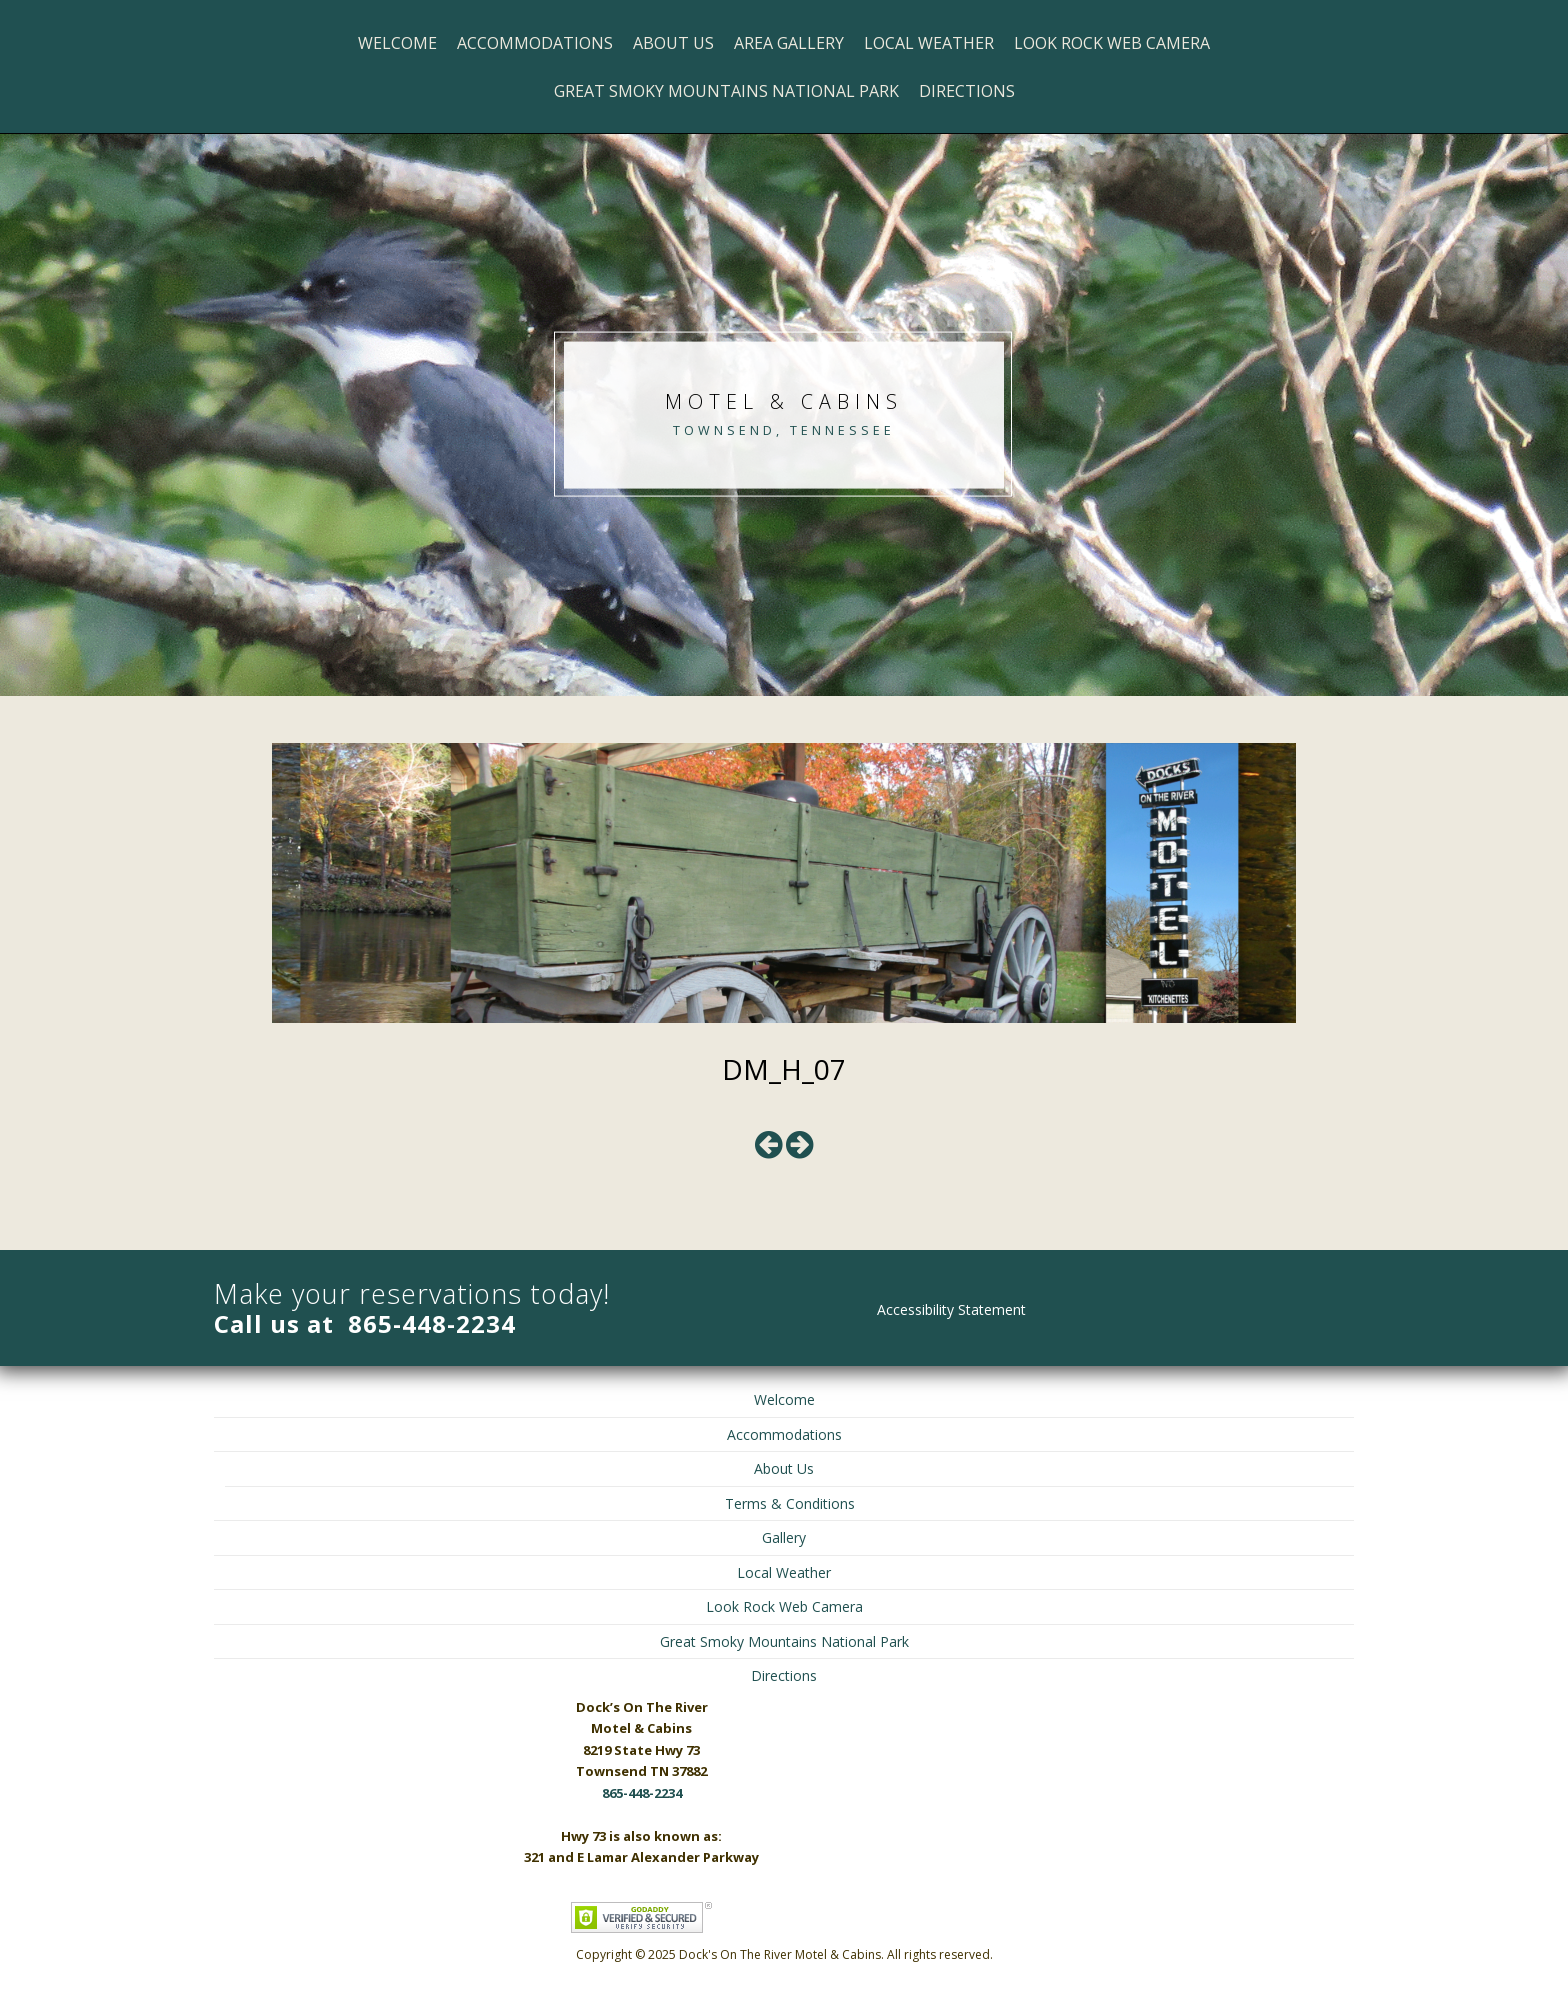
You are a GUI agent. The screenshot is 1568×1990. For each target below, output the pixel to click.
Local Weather (929, 43)
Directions (967, 91)
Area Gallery (789, 43)
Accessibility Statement (951, 1309)
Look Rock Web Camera (1112, 43)
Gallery (784, 1537)
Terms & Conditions (790, 1503)
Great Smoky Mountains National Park (726, 91)
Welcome (397, 43)
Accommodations (535, 43)
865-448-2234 (432, 1323)
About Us (673, 43)
